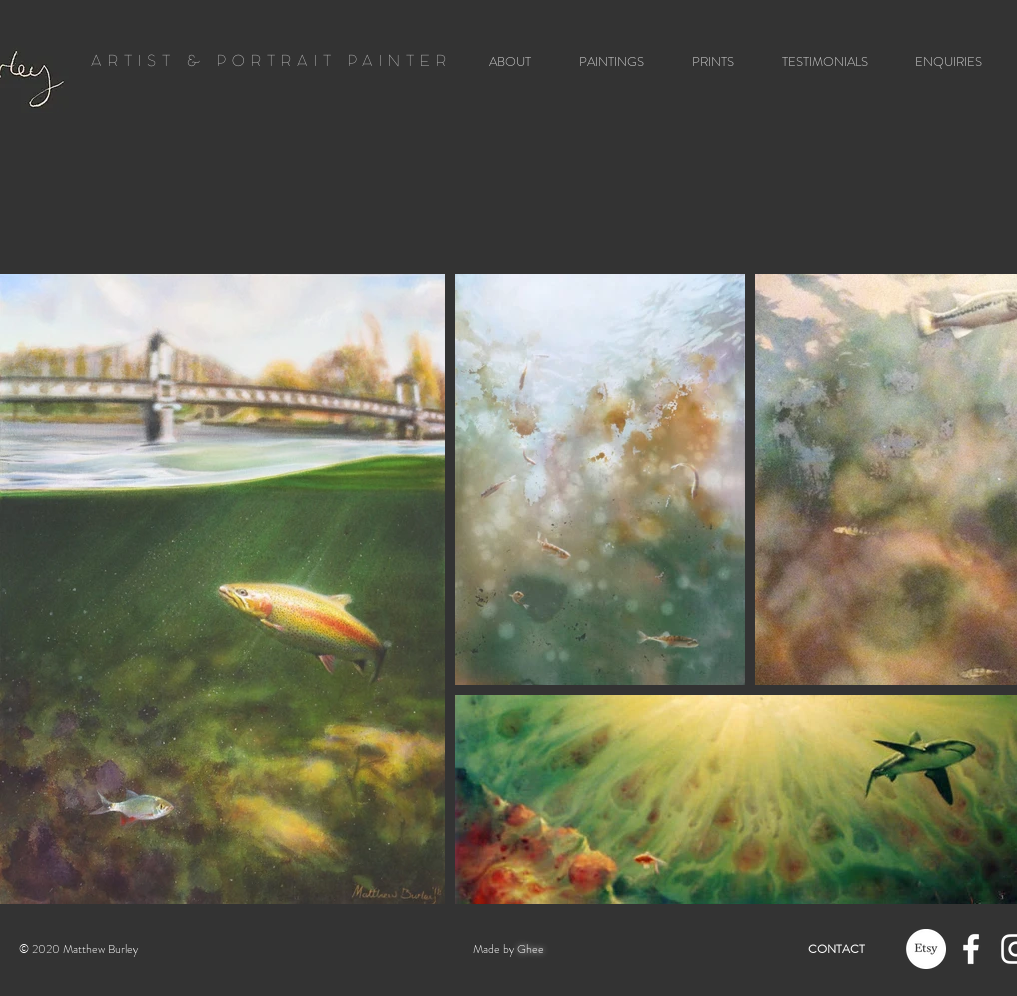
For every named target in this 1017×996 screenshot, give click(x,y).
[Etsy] (926, 949)
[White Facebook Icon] (971, 949)
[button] (604, 61)
